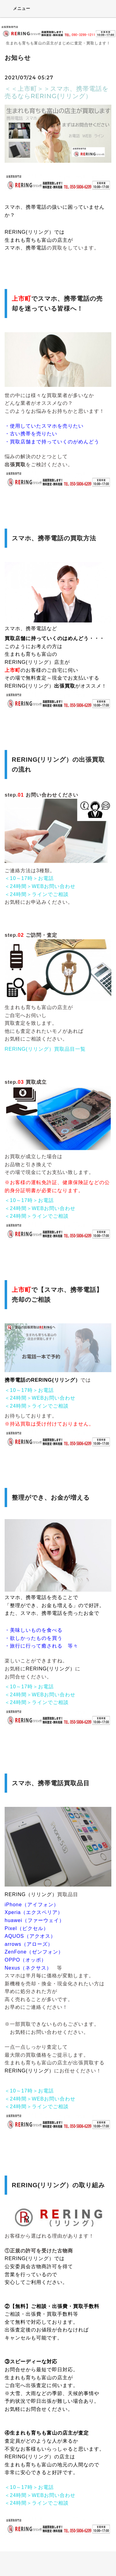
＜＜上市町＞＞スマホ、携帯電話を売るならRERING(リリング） (57, 92)
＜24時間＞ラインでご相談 (37, 894)
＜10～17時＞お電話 (29, 878)
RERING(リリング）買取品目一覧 (45, 1049)
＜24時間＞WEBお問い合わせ (40, 886)
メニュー (17, 8)
